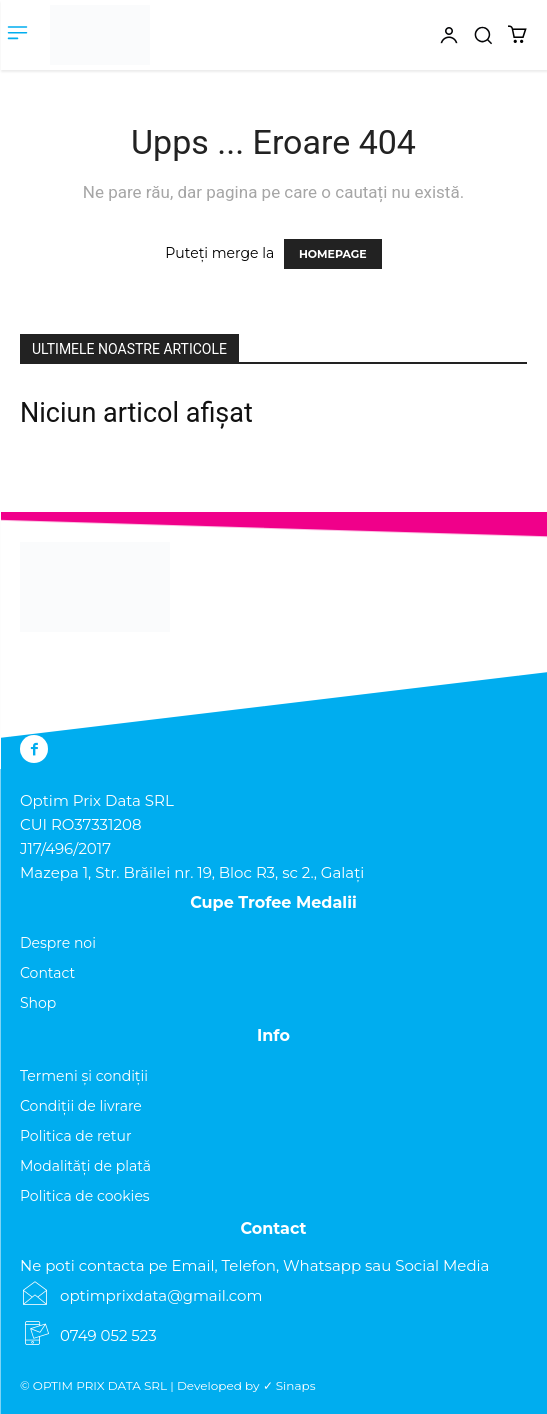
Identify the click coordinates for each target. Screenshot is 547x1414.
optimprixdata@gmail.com (161, 1295)
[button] (483, 35)
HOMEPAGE (333, 254)
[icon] (414, 47)
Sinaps (296, 1385)
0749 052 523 (108, 1335)
